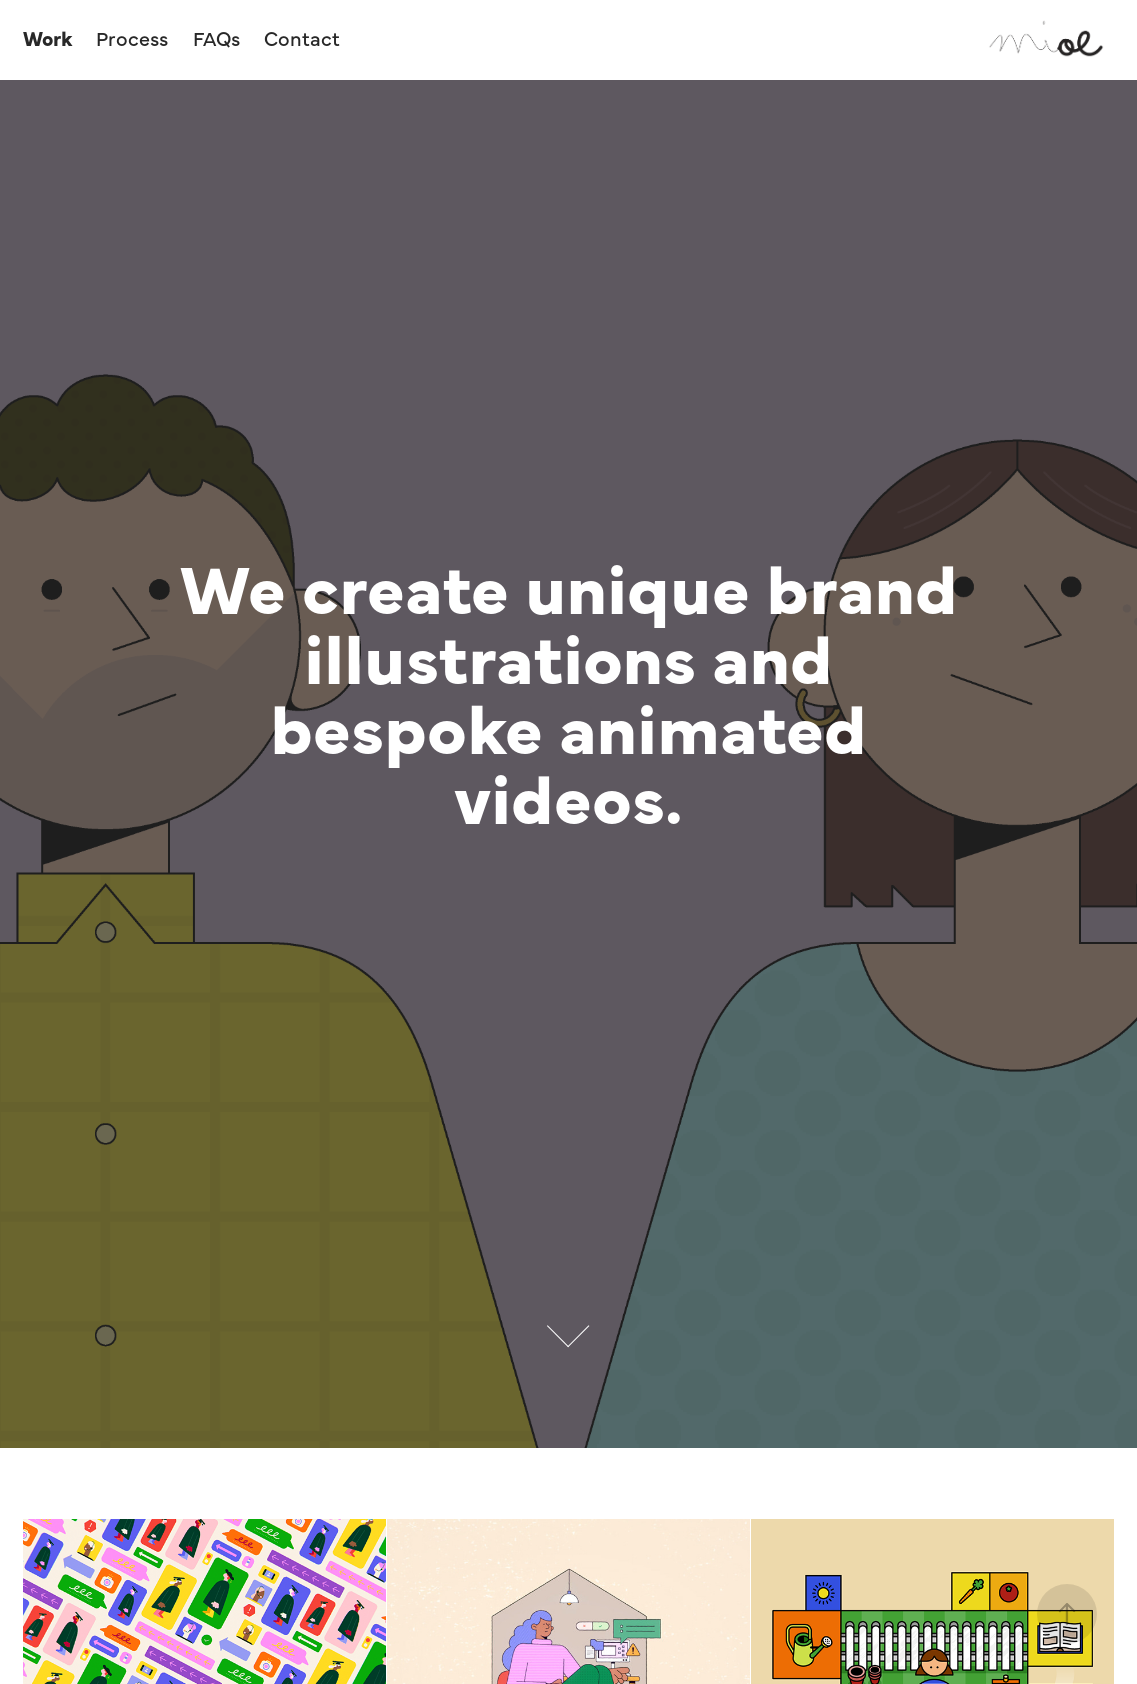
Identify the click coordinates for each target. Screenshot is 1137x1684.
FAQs (216, 37)
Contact (302, 37)
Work (47, 37)
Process (132, 37)
